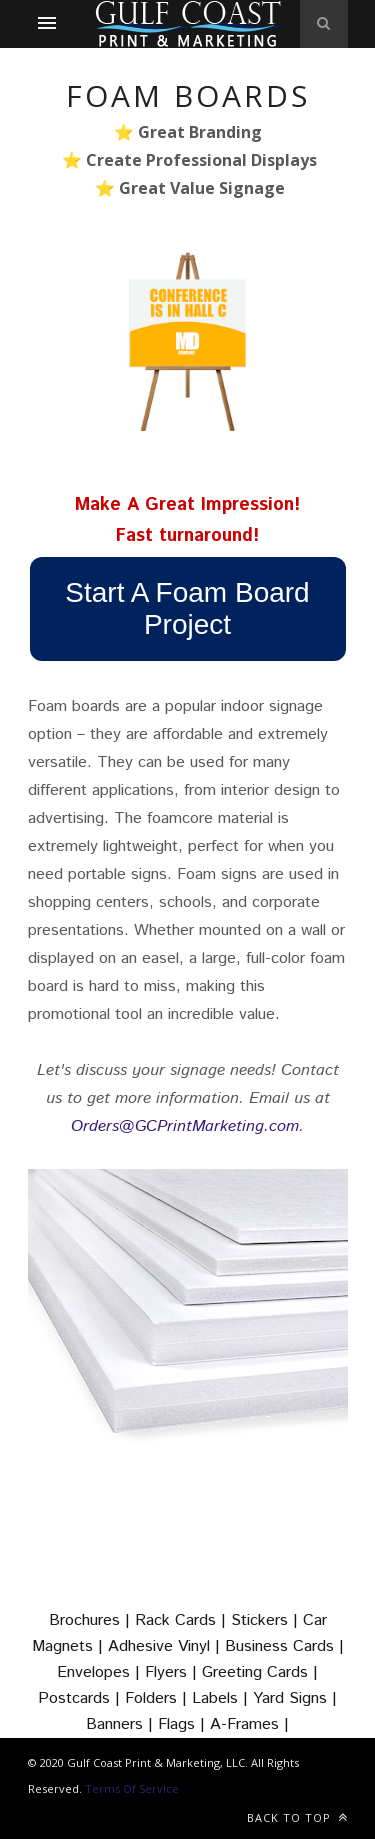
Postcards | (81, 1698)
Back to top (297, 1817)
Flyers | (173, 1672)
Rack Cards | (183, 1620)
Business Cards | (284, 1646)
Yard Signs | (295, 1698)
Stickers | (267, 1620)
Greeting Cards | (260, 1672)
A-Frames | (249, 1724)
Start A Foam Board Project (187, 608)
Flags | (184, 1724)
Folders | (158, 1698)
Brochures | (92, 1620)
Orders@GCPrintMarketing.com (185, 1126)
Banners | (122, 1724)
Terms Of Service (132, 1788)
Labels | (222, 1698)
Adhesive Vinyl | (166, 1646)
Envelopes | (101, 1672)
